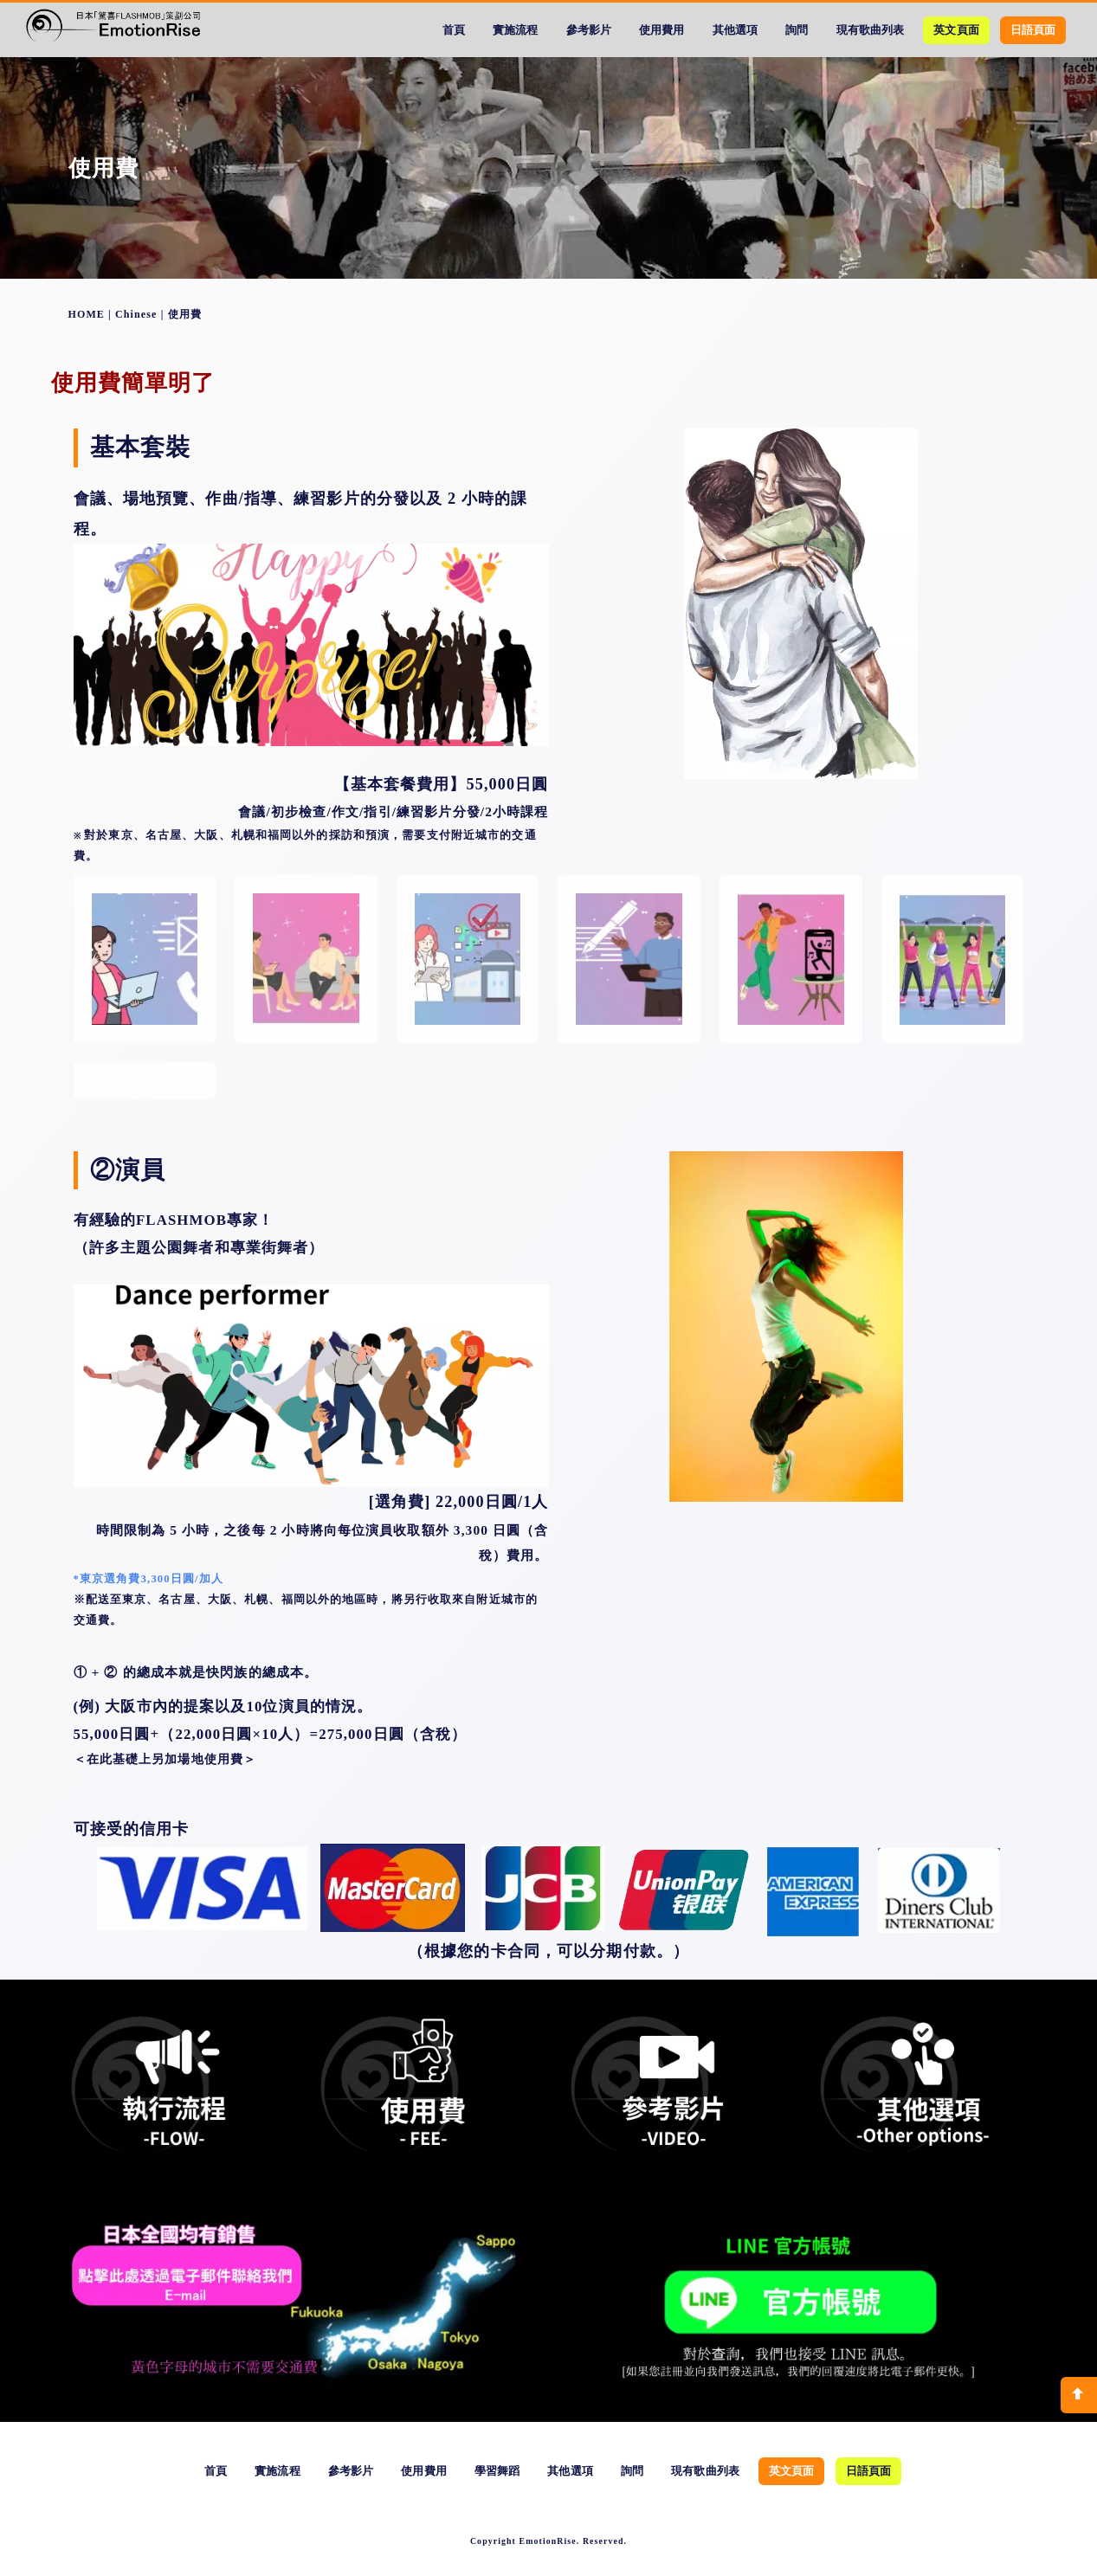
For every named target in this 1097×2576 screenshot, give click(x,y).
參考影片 (588, 29)
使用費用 (661, 29)
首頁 (453, 29)
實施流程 (515, 29)
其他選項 (735, 29)
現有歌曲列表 (870, 29)
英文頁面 (955, 29)
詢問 (796, 29)
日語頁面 (1032, 29)
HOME (86, 314)
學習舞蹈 (496, 2470)
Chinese (136, 314)
